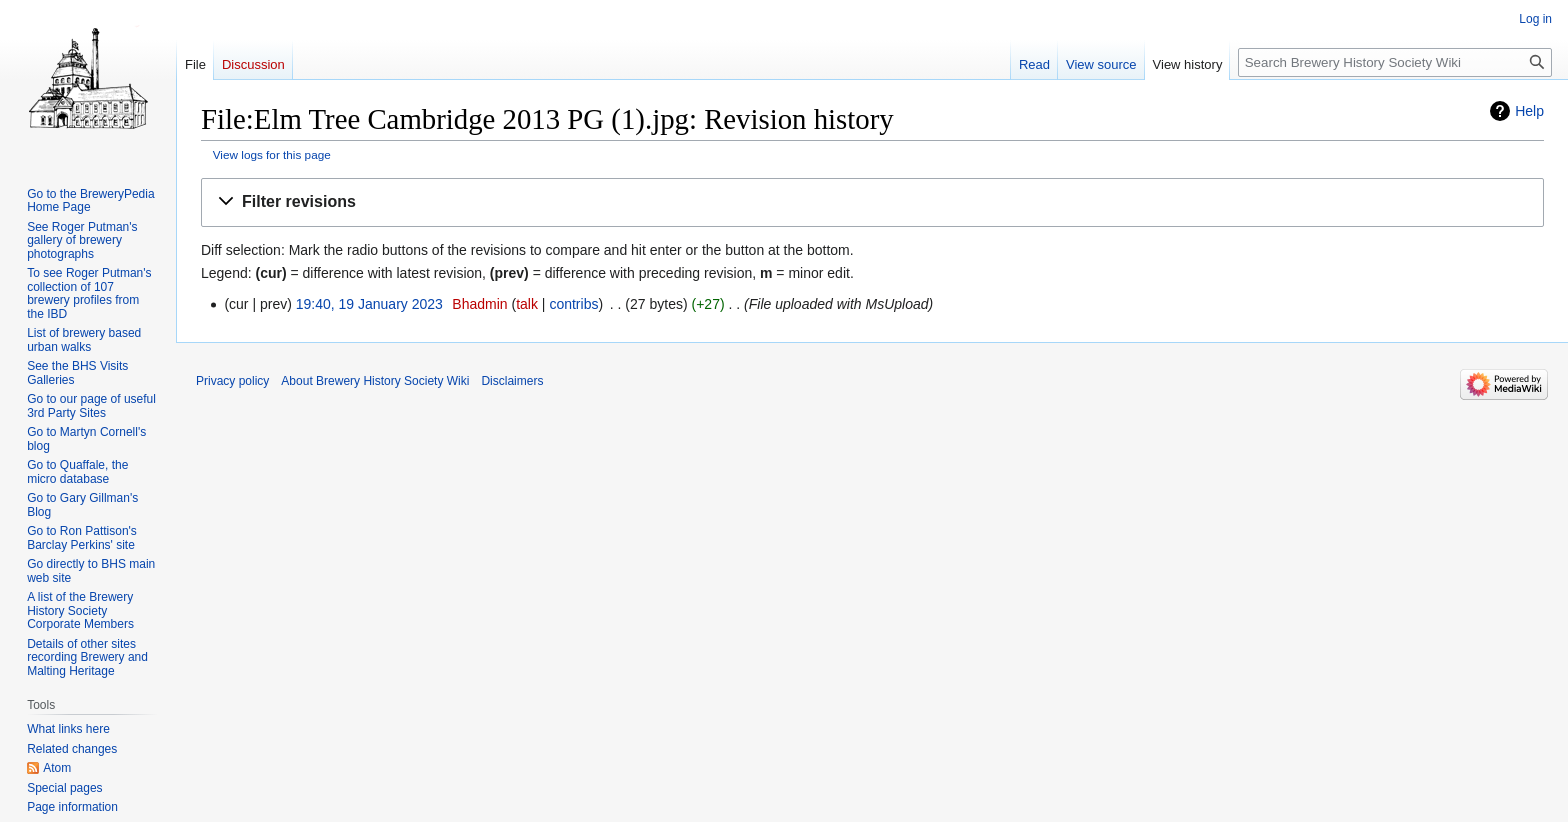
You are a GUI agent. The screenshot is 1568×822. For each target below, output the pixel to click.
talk (527, 304)
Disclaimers (512, 381)
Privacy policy (232, 381)
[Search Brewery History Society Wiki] (1395, 62)
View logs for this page (272, 154)
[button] (872, 202)
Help (1529, 111)
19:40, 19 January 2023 (369, 304)
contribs (573, 304)
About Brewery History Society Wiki (375, 381)
